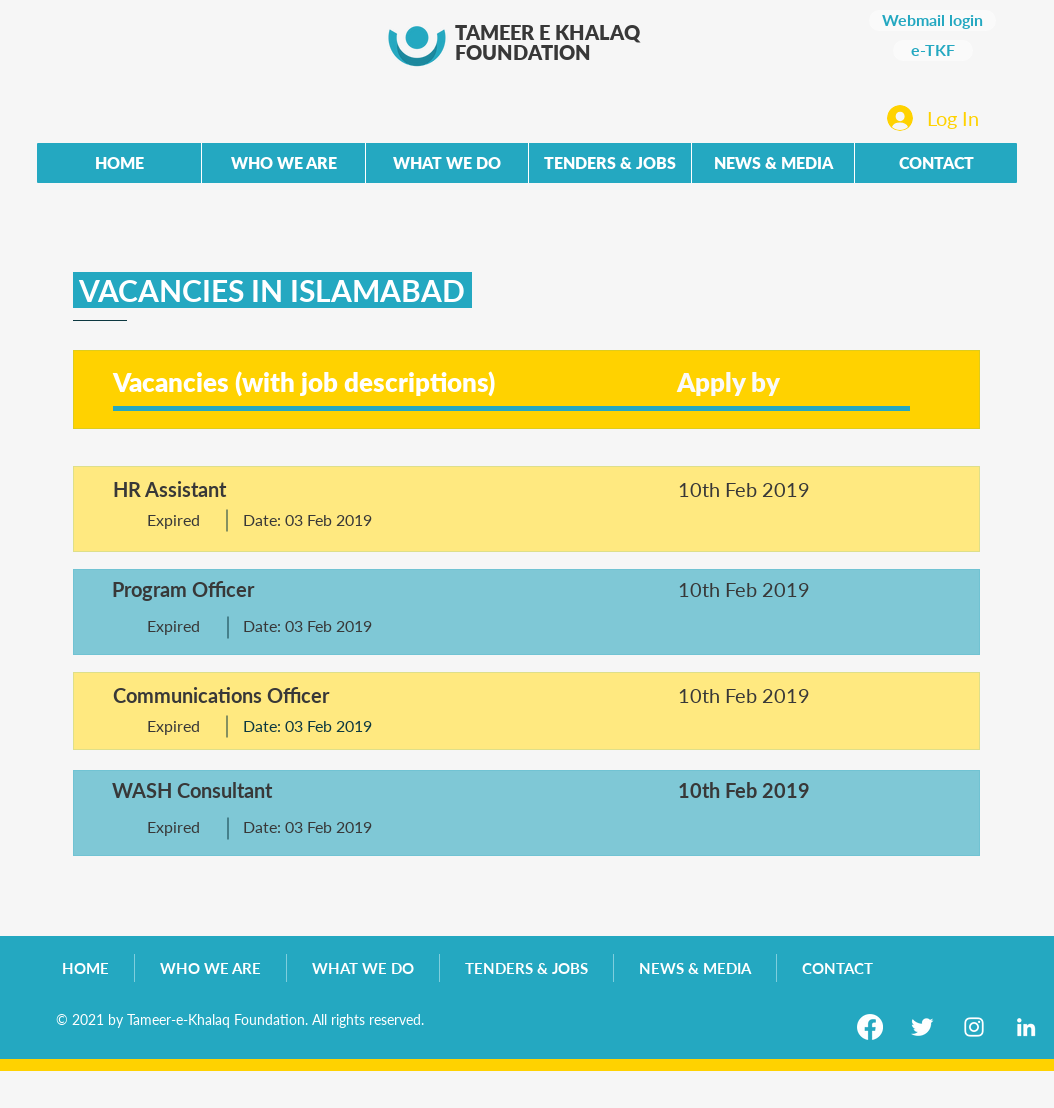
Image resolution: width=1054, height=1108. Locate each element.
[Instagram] (974, 1027)
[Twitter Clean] (922, 1027)
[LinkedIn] (1026, 1027)
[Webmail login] (932, 20)
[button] (609, 163)
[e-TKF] (933, 50)
